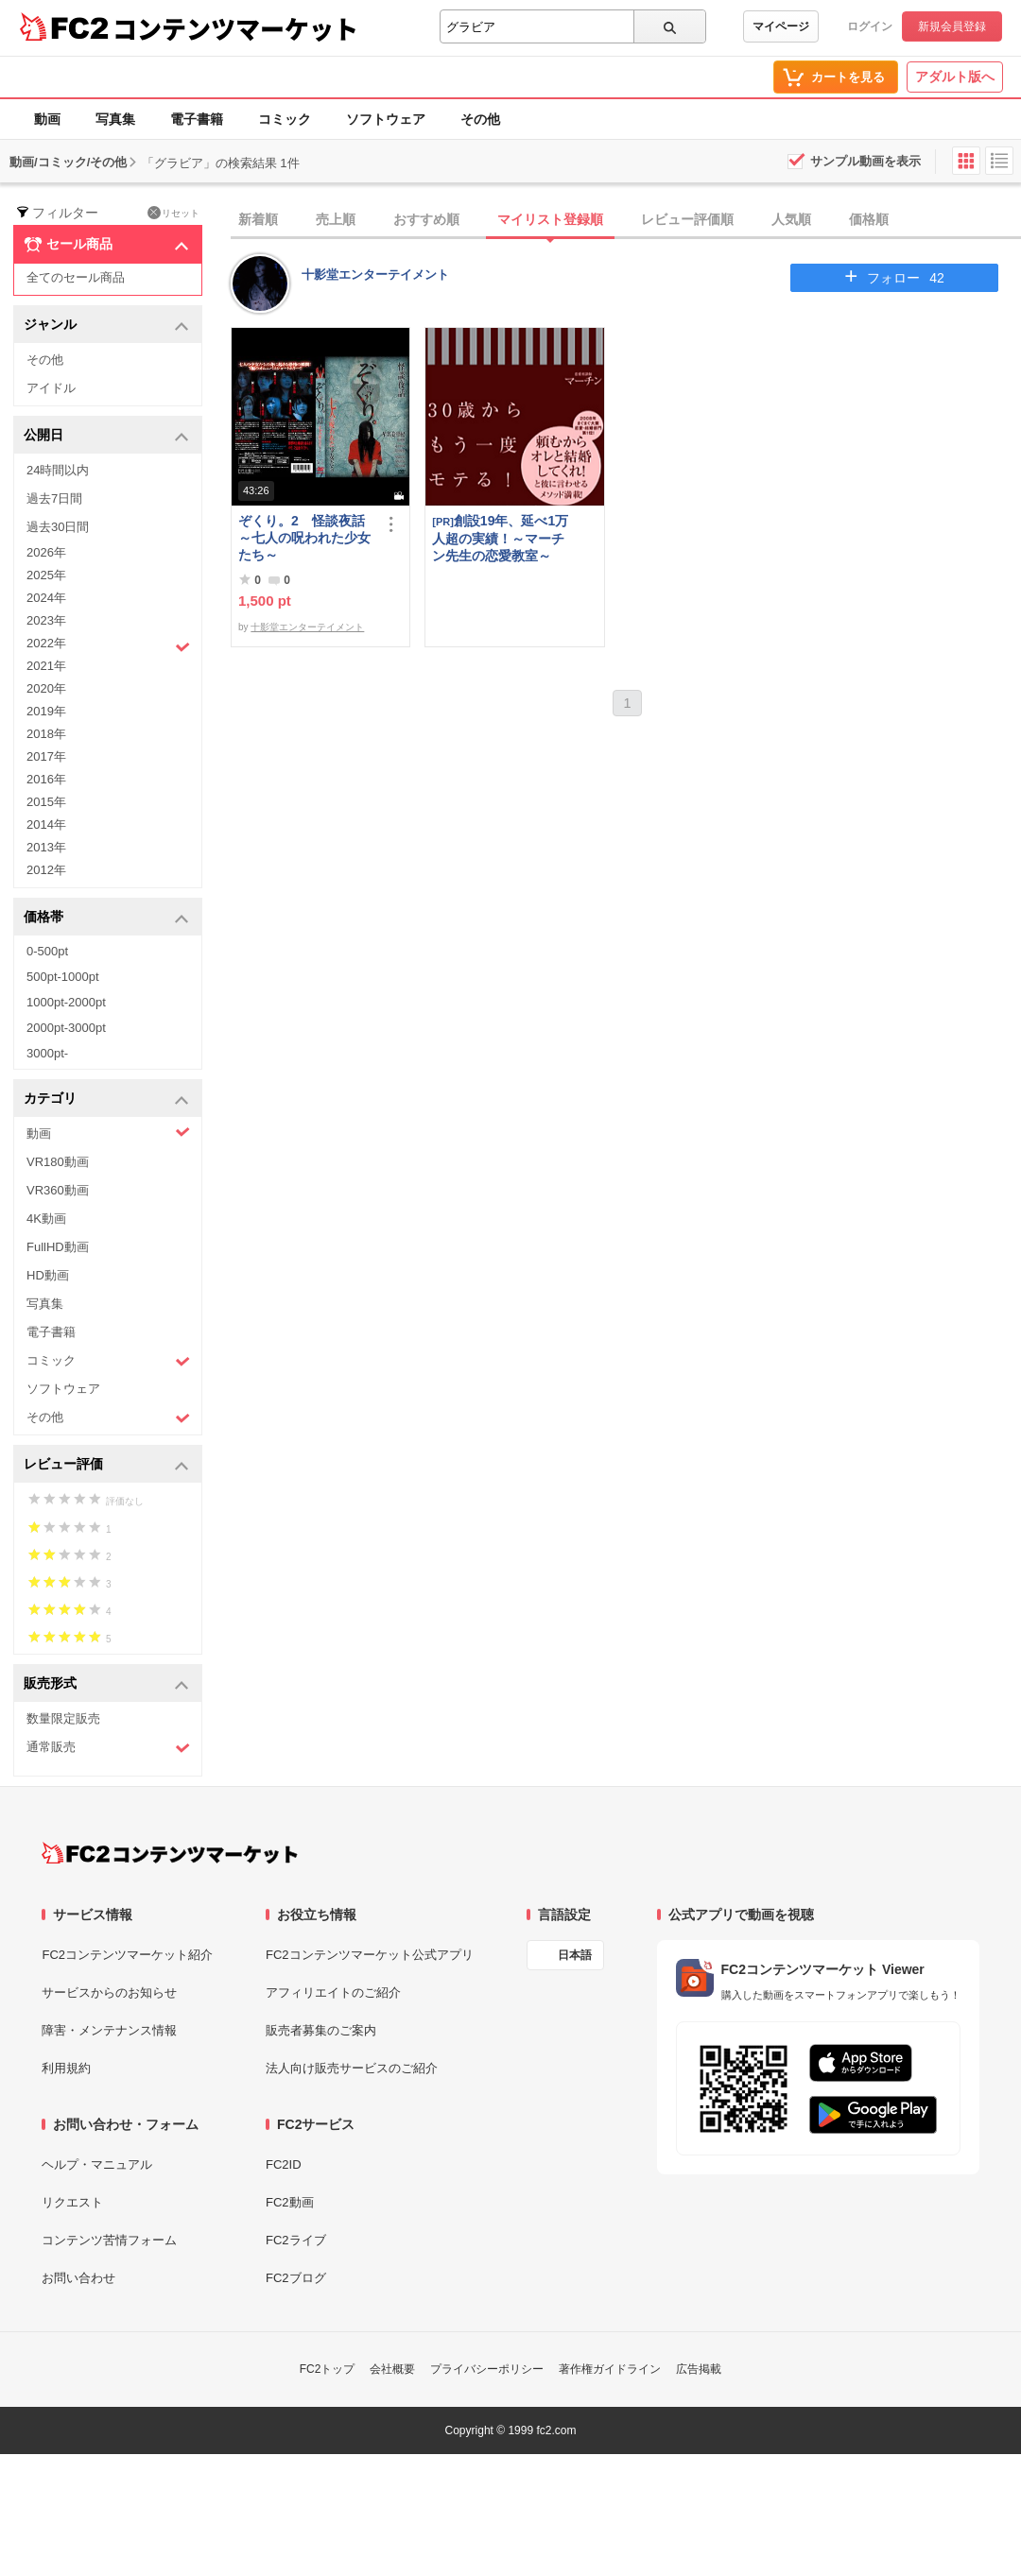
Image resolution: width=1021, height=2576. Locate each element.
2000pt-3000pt (66, 1028)
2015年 (46, 802)
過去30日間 (57, 527)
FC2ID (284, 2164)
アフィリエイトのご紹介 (333, 1992)
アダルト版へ (955, 76)
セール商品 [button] (106, 244)
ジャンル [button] (106, 326)
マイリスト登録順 (550, 219)
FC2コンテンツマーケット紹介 (127, 1955)
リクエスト (72, 2202)
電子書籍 (196, 119)
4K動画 (46, 1218)
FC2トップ (327, 2369)
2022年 (108, 645)
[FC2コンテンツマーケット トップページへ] (170, 1853)
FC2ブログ (296, 2278)
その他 (480, 119)
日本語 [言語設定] (575, 1955)
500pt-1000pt (62, 977)
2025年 (46, 575)
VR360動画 (57, 1190)
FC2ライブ (296, 2240)
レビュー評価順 (687, 219)
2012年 (46, 870)
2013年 (46, 847)
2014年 (46, 824)
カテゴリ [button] (106, 1099)
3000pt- (47, 1053)
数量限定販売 (63, 1718)
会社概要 (392, 2369)
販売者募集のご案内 (321, 2030)
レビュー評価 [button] (106, 1465)
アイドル (51, 388)
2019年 (46, 711)
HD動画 (47, 1275)
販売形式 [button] (106, 1684)
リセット (173, 212)
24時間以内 (57, 470)
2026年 (46, 552)
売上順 (335, 219)
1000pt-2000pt (66, 1002)
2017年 (46, 756)
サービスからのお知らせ (109, 1992)
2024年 (46, 598)
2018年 (46, 734)
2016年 (46, 779)
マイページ (781, 26)
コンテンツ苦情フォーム (109, 2240)
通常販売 (108, 1748)
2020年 (46, 688)
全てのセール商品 (75, 277)
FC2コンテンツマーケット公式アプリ (370, 1955)
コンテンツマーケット (235, 28)
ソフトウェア (385, 119)
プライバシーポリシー (487, 2369)
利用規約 (66, 2068)
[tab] (626, 220)
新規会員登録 (952, 26)
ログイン (869, 26)
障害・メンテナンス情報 (109, 2030)
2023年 (46, 620)
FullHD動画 (57, 1247)
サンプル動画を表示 (865, 161)
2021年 (46, 666)
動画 (47, 119)
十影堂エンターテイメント (375, 274)
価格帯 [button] (106, 918)
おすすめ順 (426, 219)
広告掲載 (698, 2369)
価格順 (869, 219)
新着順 (258, 219)
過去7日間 (54, 498)
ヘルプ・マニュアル (97, 2164)
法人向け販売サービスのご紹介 (352, 2068)
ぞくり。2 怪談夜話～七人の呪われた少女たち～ (304, 537)
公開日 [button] (106, 436)
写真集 (115, 119)
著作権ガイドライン (610, 2369)
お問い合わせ (78, 2278)
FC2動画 (290, 2202)
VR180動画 (57, 1162)
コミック (284, 119)
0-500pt (47, 951)
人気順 (791, 219)
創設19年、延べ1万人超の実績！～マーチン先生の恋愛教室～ (500, 538)
